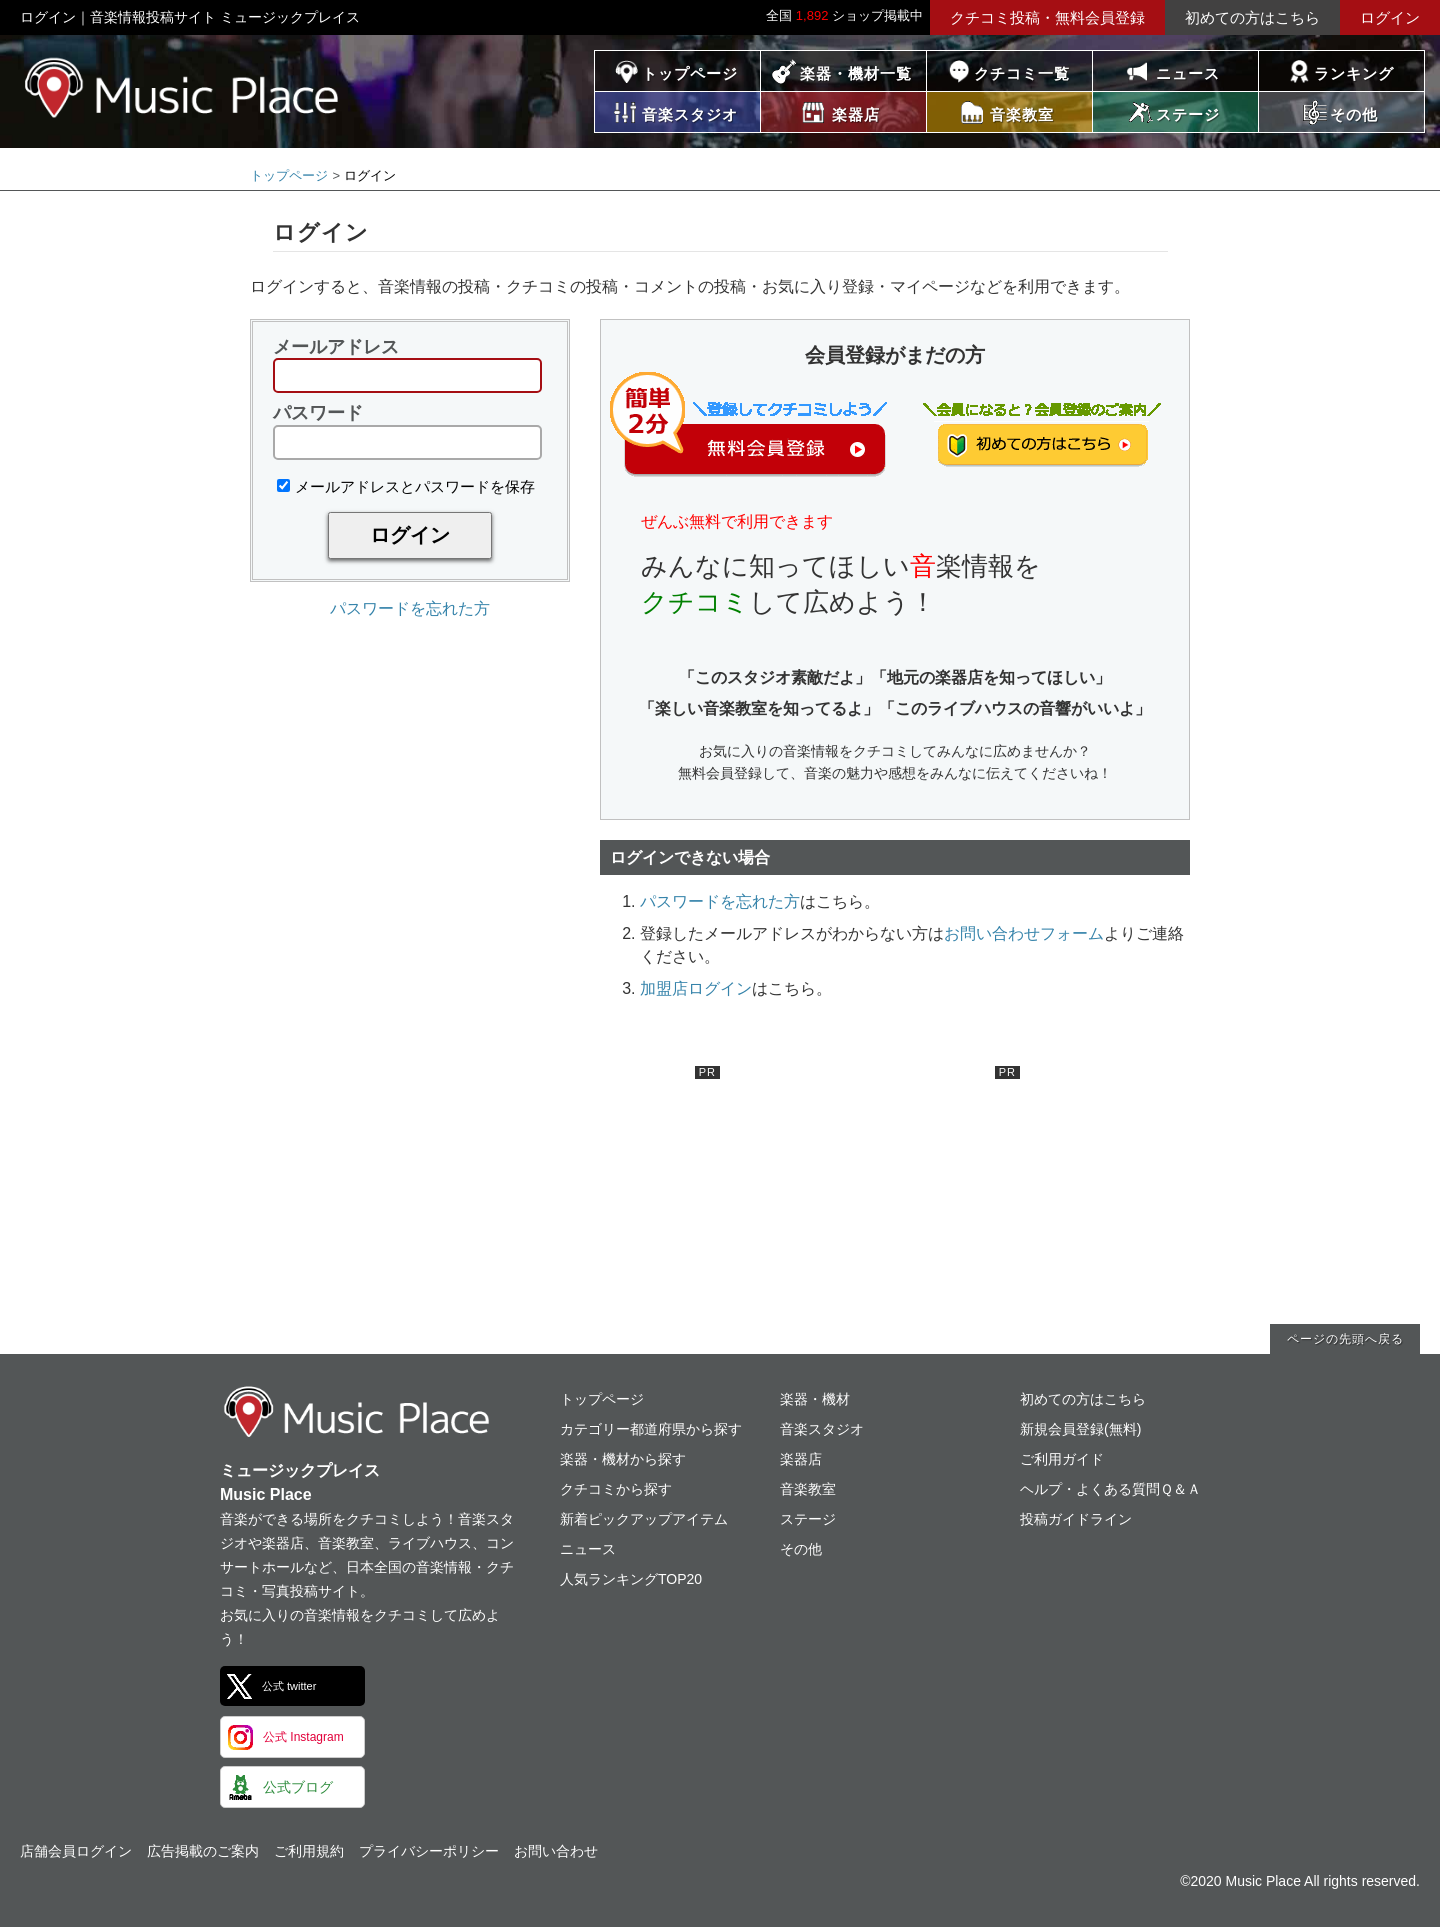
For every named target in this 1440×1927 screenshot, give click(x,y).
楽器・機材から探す (623, 1459)
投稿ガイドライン (1076, 1519)
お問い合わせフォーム (1024, 933)
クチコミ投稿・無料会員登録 (1047, 17)
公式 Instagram (303, 1737)
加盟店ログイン (696, 988)
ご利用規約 (309, 1851)
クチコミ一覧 (1022, 73)
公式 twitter (289, 1686)
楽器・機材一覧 (856, 73)
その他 (801, 1549)
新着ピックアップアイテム (644, 1519)
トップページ (690, 73)
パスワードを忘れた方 (410, 608)
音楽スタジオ (822, 1429)
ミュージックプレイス (182, 87)
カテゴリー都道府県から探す (651, 1429)
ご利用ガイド (1062, 1459)
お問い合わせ (556, 1851)
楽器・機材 (815, 1399)
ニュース (1188, 73)
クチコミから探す (616, 1489)
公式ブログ (298, 1787)
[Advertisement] (570, 1191)
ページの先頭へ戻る (1345, 1339)
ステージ (808, 1519)
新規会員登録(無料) (1080, 1429)
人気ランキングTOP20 (631, 1579)
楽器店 (801, 1459)
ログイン (1390, 17)
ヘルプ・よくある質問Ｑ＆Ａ (1110, 1489)
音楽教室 (808, 1489)
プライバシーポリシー (429, 1851)
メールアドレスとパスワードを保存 (406, 486)
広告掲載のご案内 (203, 1851)
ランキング (1354, 73)
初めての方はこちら (1252, 17)
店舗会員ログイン (76, 1851)
